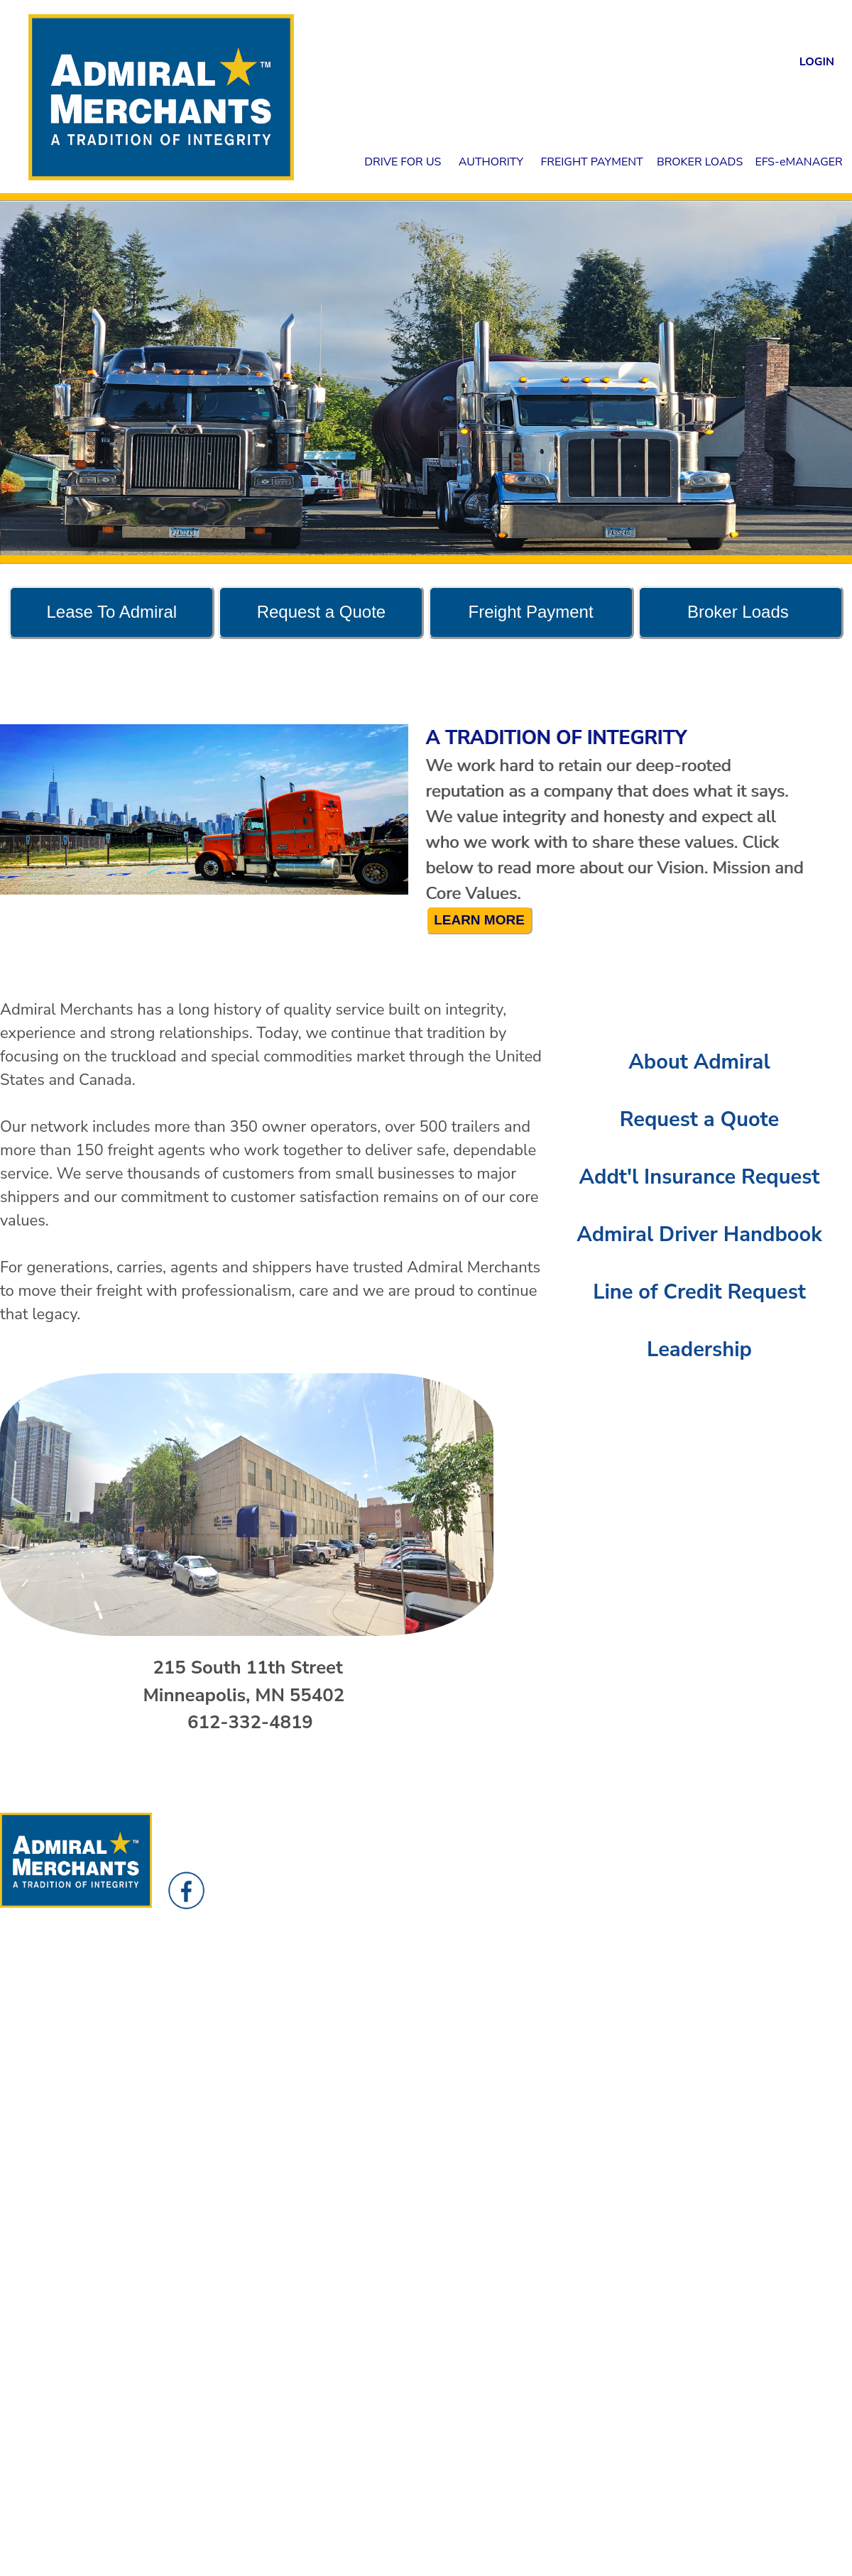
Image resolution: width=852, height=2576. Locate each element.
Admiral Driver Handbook (699, 1234)
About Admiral (699, 1062)
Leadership (699, 1349)
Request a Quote (700, 1119)
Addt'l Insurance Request (699, 1177)
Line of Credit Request (699, 1292)
